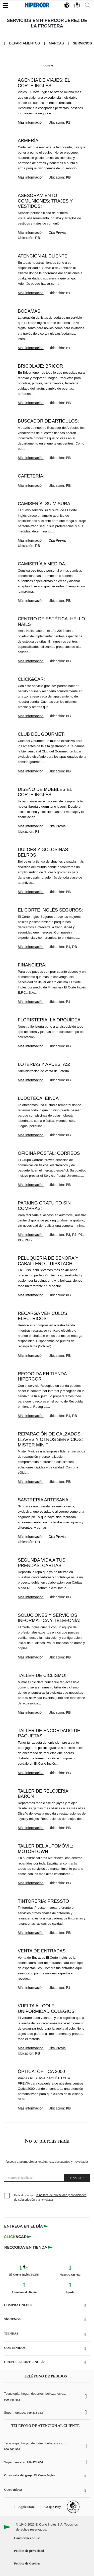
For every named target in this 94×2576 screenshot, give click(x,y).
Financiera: (32, 964)
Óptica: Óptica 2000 (41, 2071)
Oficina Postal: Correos (49, 1153)
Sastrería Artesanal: (45, 1499)
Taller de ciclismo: (42, 1675)
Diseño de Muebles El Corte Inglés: (45, 792)
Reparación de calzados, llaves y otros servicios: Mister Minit (50, 1439)
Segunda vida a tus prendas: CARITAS (41, 1563)
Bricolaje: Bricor (40, 366)
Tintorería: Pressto (43, 1901)
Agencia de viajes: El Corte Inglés (44, 83)
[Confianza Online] (73, 2507)
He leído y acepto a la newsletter (50, 2197)
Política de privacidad (29, 2551)
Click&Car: (31, 679)
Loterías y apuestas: (44, 1064)
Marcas (56, 43)
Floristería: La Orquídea (49, 1019)
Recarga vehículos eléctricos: (42, 1316)
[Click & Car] (18, 2236)
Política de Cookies (27, 2563)
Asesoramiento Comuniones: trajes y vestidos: (45, 201)
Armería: (29, 140)
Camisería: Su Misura (44, 503)
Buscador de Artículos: (48, 421)
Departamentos (24, 43)
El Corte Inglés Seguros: (50, 910)
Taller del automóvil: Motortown (45, 1849)
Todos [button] (47, 66)
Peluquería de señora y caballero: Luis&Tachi (48, 1261)
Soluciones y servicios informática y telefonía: (49, 1618)
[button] (5, 4)
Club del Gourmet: (41, 734)
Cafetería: (31, 475)
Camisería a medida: (42, 563)
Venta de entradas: (42, 1950)
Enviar (77, 2178)
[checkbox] (7, 2196)
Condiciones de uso (27, 2538)
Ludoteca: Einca (38, 1098)
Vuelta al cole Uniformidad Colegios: (47, 2008)
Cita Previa (57, 232)
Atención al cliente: (43, 255)
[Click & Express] (26, 2226)
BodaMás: (30, 311)
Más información (31, 122)
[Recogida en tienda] (28, 2247)
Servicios (82, 43)
